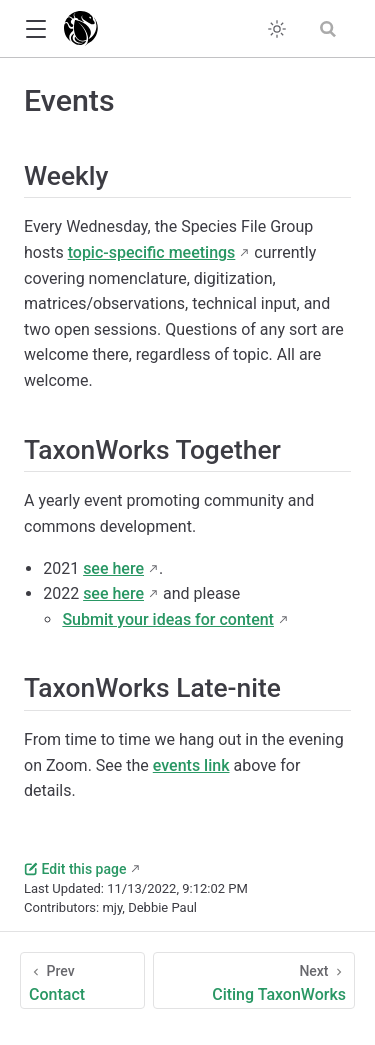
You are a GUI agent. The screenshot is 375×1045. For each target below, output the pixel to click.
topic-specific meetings (152, 252)
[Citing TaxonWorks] (254, 980)
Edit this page (75, 869)
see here (113, 568)
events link (191, 765)
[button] (35, 29)
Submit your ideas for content (168, 619)
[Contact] (82, 980)
